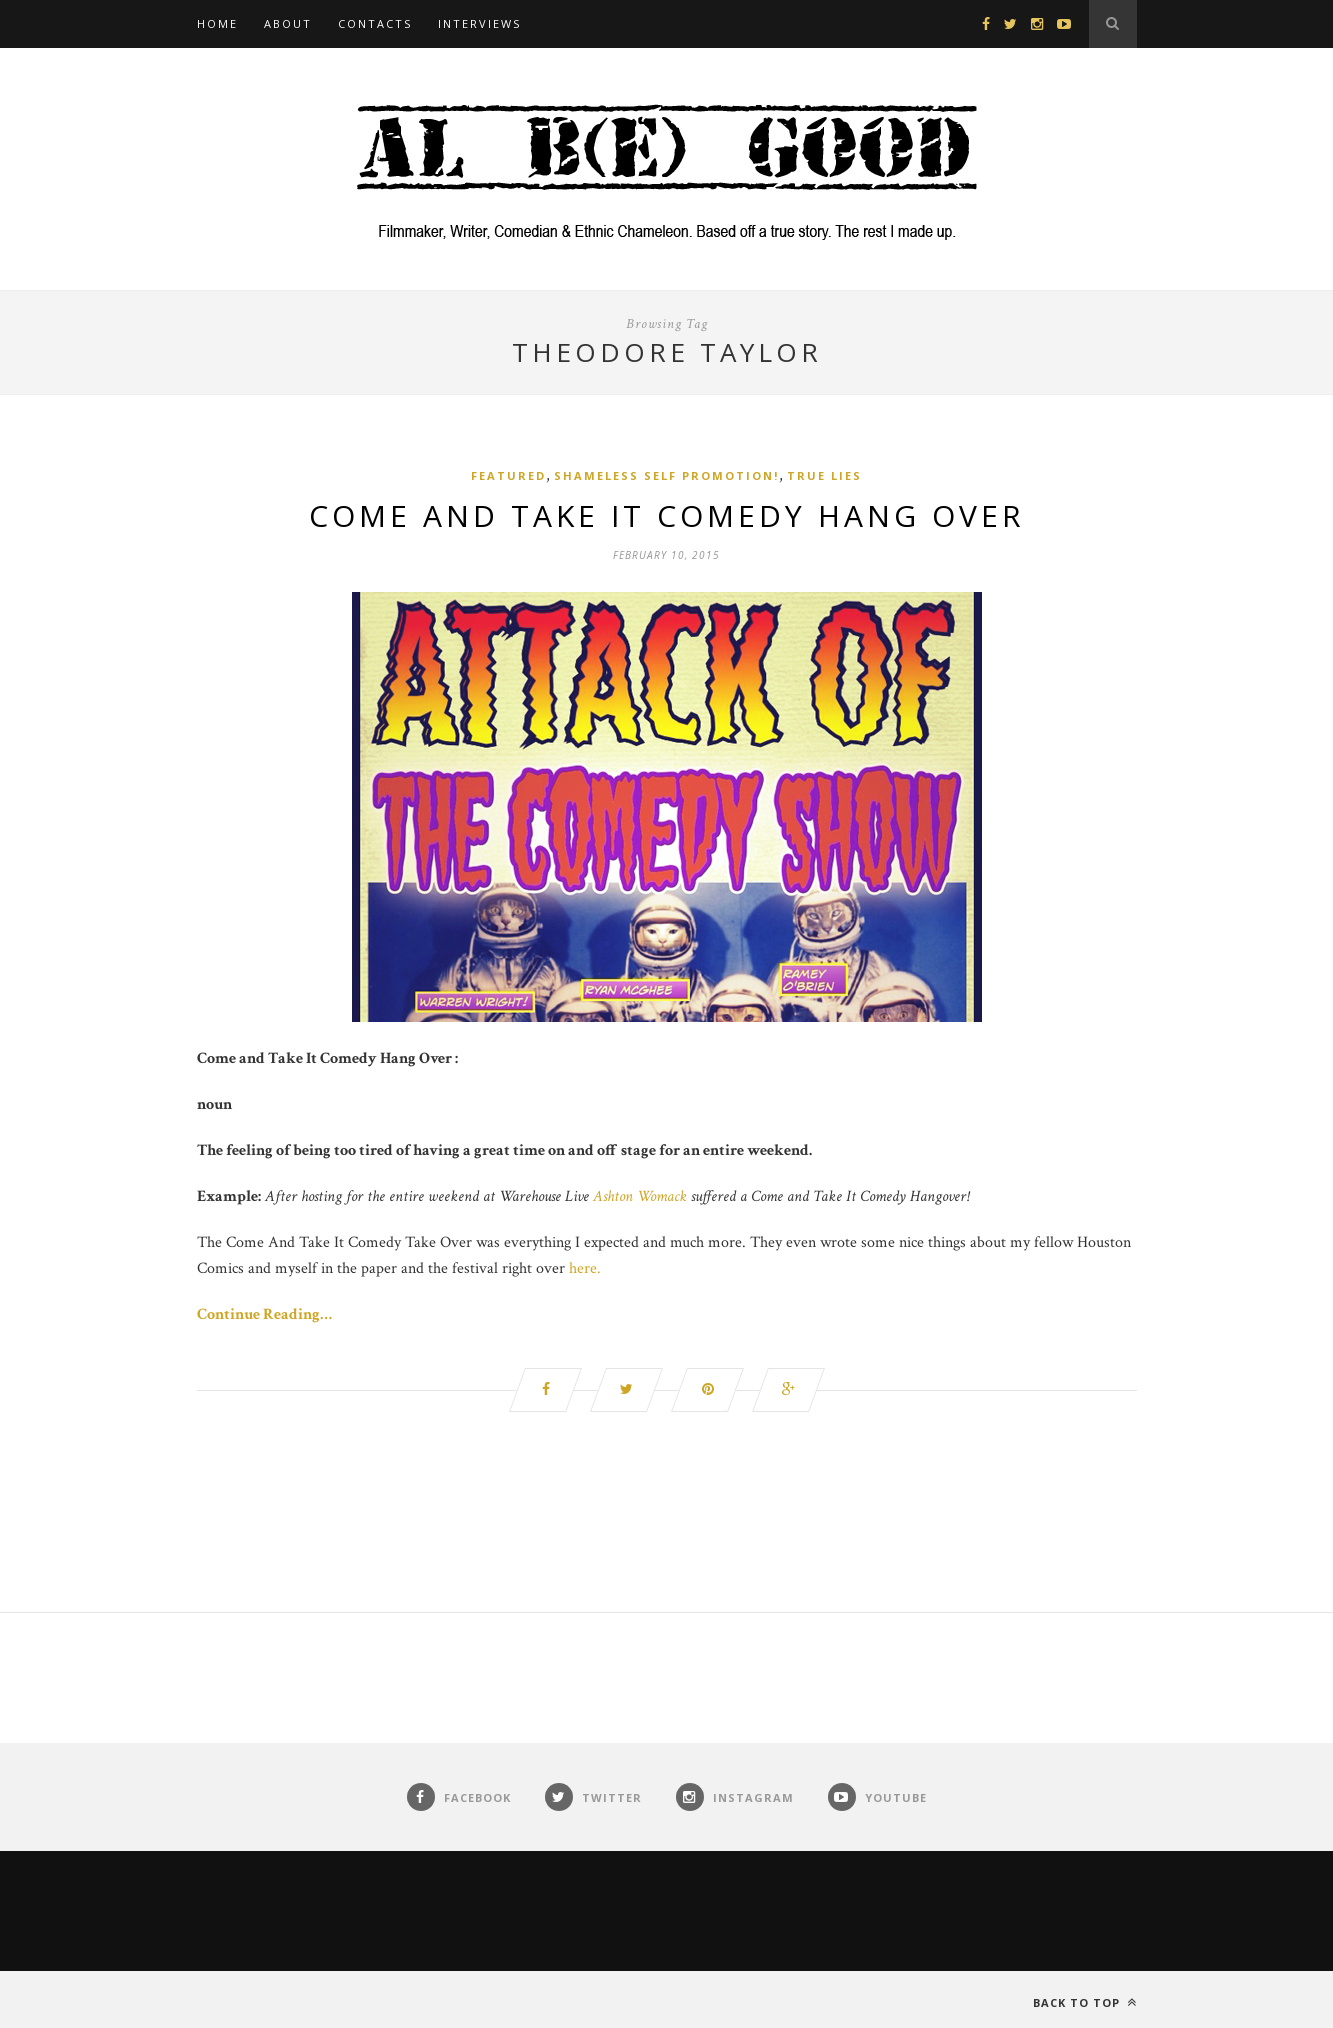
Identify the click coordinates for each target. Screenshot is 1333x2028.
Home (217, 23)
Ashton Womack (642, 1196)
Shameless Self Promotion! (666, 475)
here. (585, 1268)
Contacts (375, 23)
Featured (508, 475)
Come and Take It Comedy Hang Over (667, 515)
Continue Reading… (264, 1314)
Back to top (1085, 2002)
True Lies (824, 475)
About (288, 23)
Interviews (479, 23)
